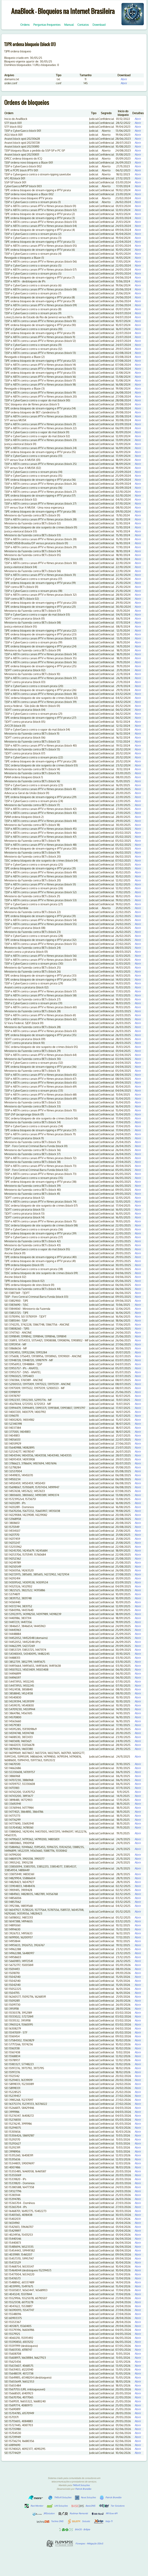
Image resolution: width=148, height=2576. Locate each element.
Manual (69, 25)
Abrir (124, 79)
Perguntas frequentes (46, 25)
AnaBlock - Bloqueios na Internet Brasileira (63, 11)
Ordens (24, 25)
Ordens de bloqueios (26, 102)
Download (98, 25)
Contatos (83, 25)
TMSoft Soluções (81, 2485)
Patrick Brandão (83, 2488)
